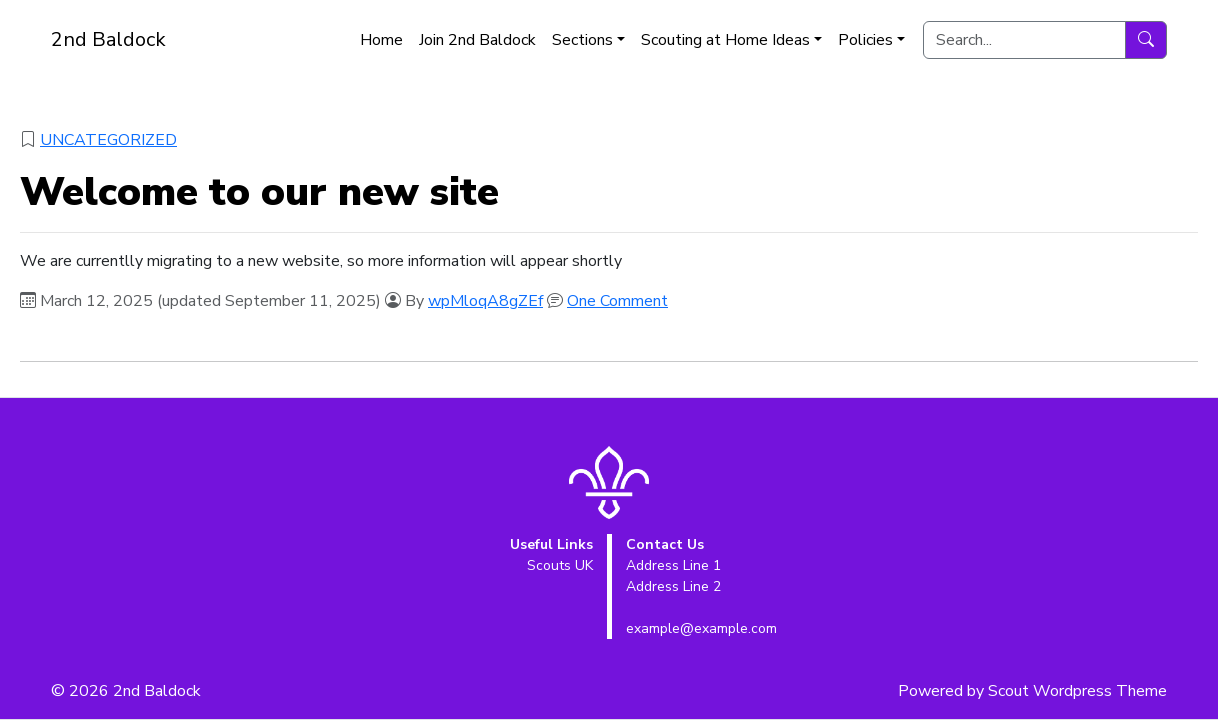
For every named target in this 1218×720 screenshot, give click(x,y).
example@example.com (701, 628)
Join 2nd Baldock (477, 40)
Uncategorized (108, 140)
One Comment (617, 301)
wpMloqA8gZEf (485, 301)
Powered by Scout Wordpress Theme (1032, 691)
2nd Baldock (108, 39)
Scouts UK (560, 565)
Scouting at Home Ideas (725, 40)
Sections (582, 40)
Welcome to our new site (259, 192)
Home (381, 40)
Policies (865, 40)
